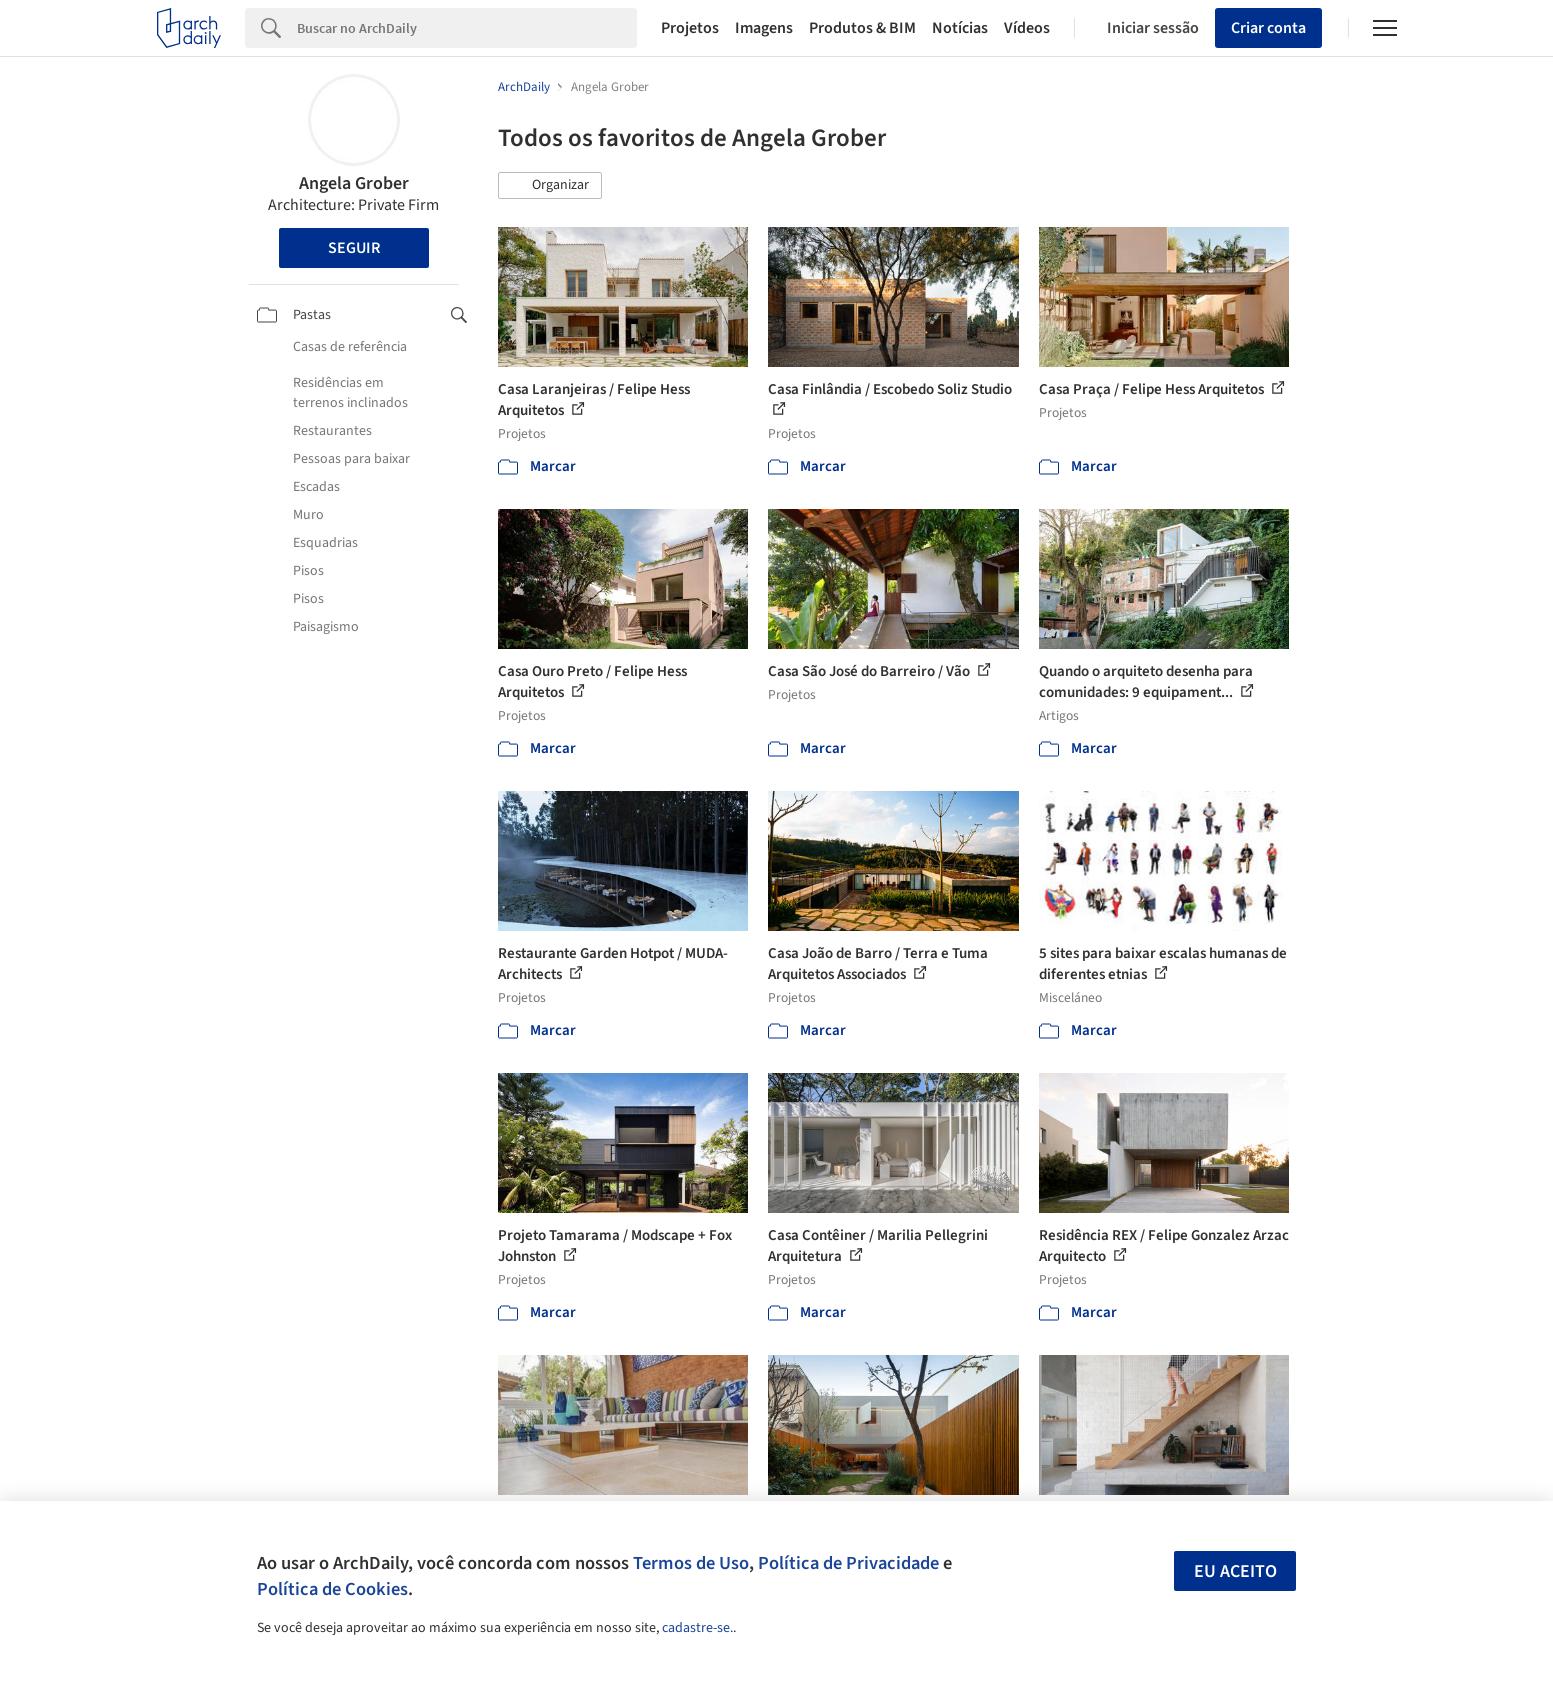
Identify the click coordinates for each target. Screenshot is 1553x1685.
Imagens (764, 28)
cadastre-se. (697, 1628)
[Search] (467, 28)
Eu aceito (1235, 1571)
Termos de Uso (691, 1563)
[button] (550, 186)
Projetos (690, 28)
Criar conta (1268, 28)
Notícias (960, 28)
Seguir (354, 248)
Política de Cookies (332, 1589)
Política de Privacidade (848, 1563)
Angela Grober (354, 183)
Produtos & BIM (862, 28)
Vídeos (1027, 28)
